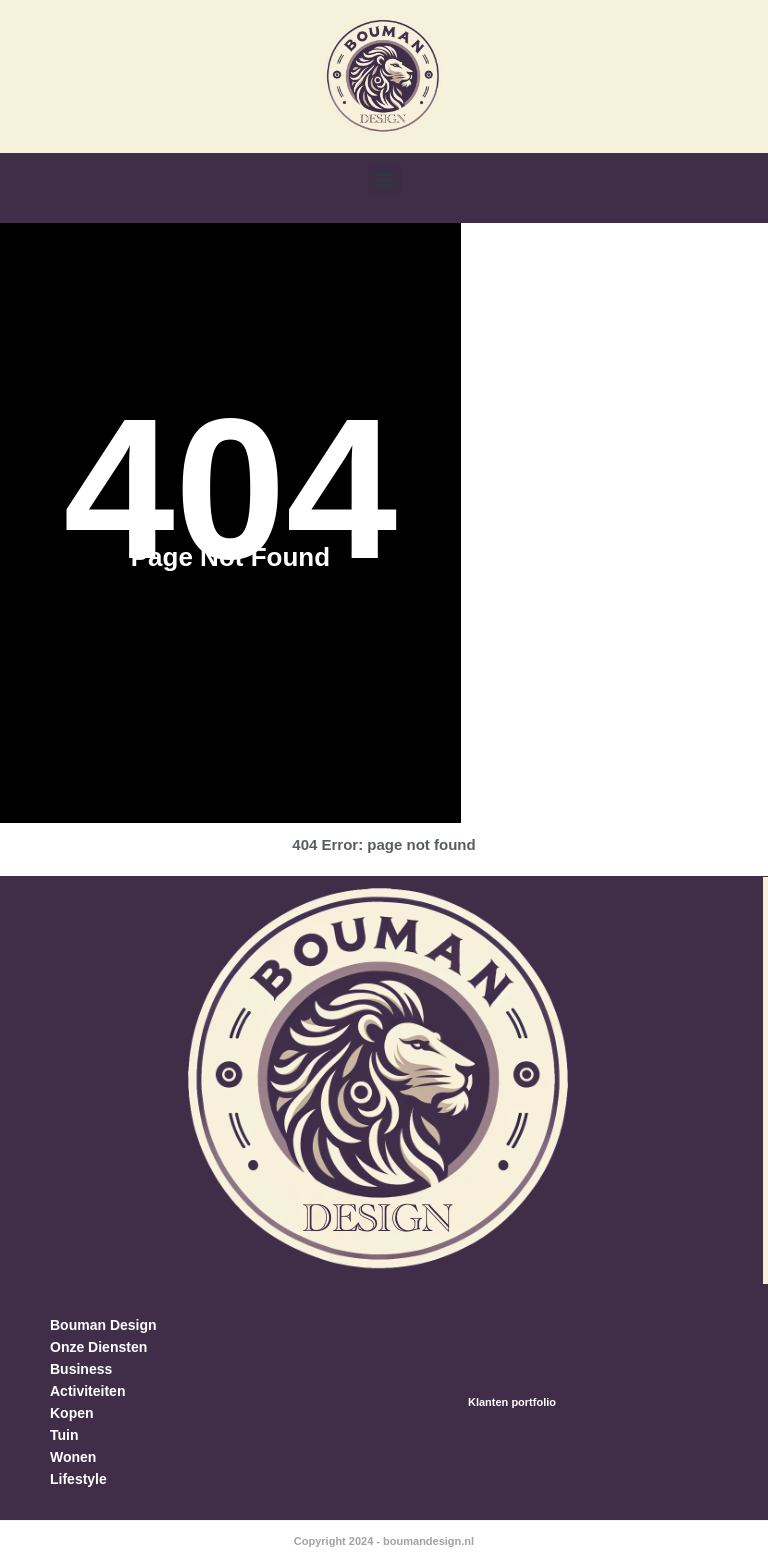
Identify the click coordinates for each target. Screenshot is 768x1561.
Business (81, 1369)
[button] (384, 179)
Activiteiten (87, 1391)
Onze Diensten (98, 1347)
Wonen (73, 1457)
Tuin (64, 1435)
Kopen (72, 1413)
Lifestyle (78, 1479)
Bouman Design (103, 1325)
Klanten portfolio (512, 1402)
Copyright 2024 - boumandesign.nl (384, 1541)
